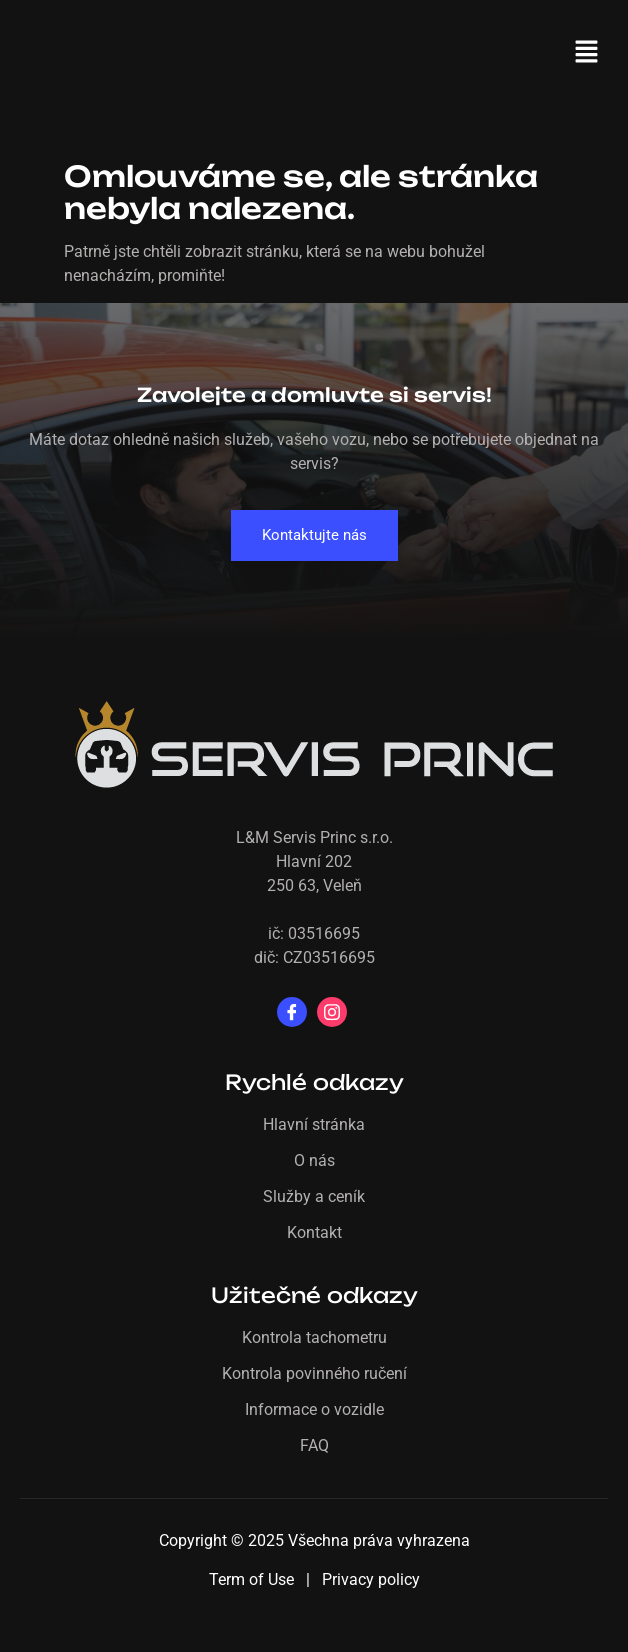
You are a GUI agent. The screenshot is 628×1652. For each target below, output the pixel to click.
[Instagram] (332, 1012)
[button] (587, 53)
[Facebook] (292, 1012)
